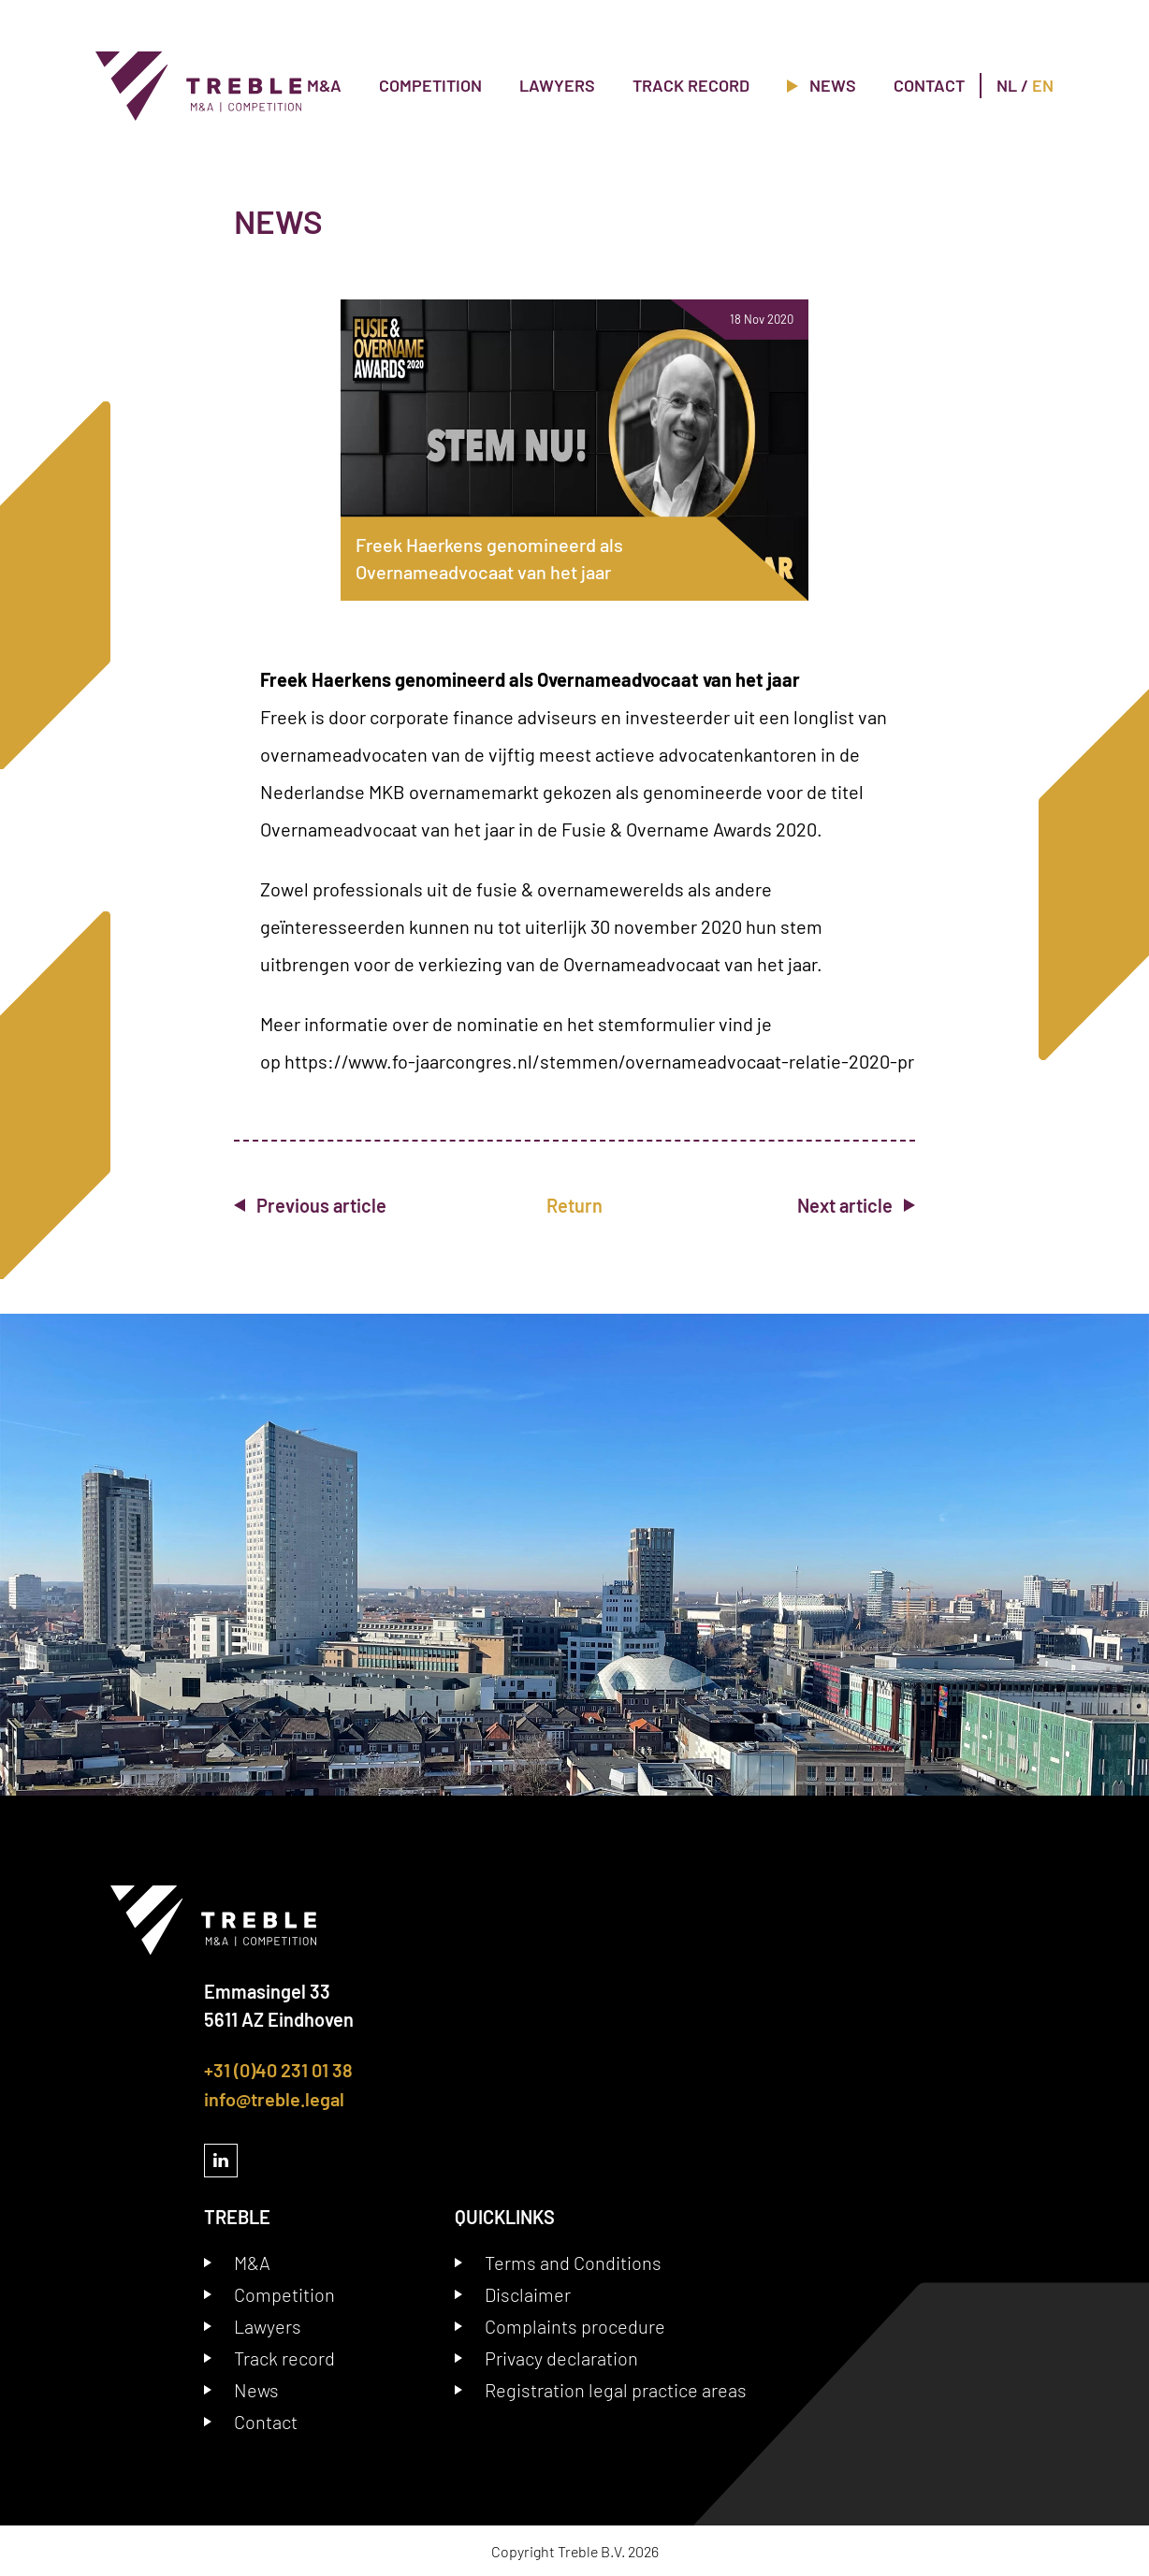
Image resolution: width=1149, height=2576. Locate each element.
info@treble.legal (274, 2098)
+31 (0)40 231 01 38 (278, 2070)
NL (1006, 85)
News (821, 85)
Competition (430, 85)
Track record (691, 85)
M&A (324, 85)
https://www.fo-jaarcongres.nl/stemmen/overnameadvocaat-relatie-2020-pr (599, 1061)
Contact (929, 85)
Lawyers (557, 85)
